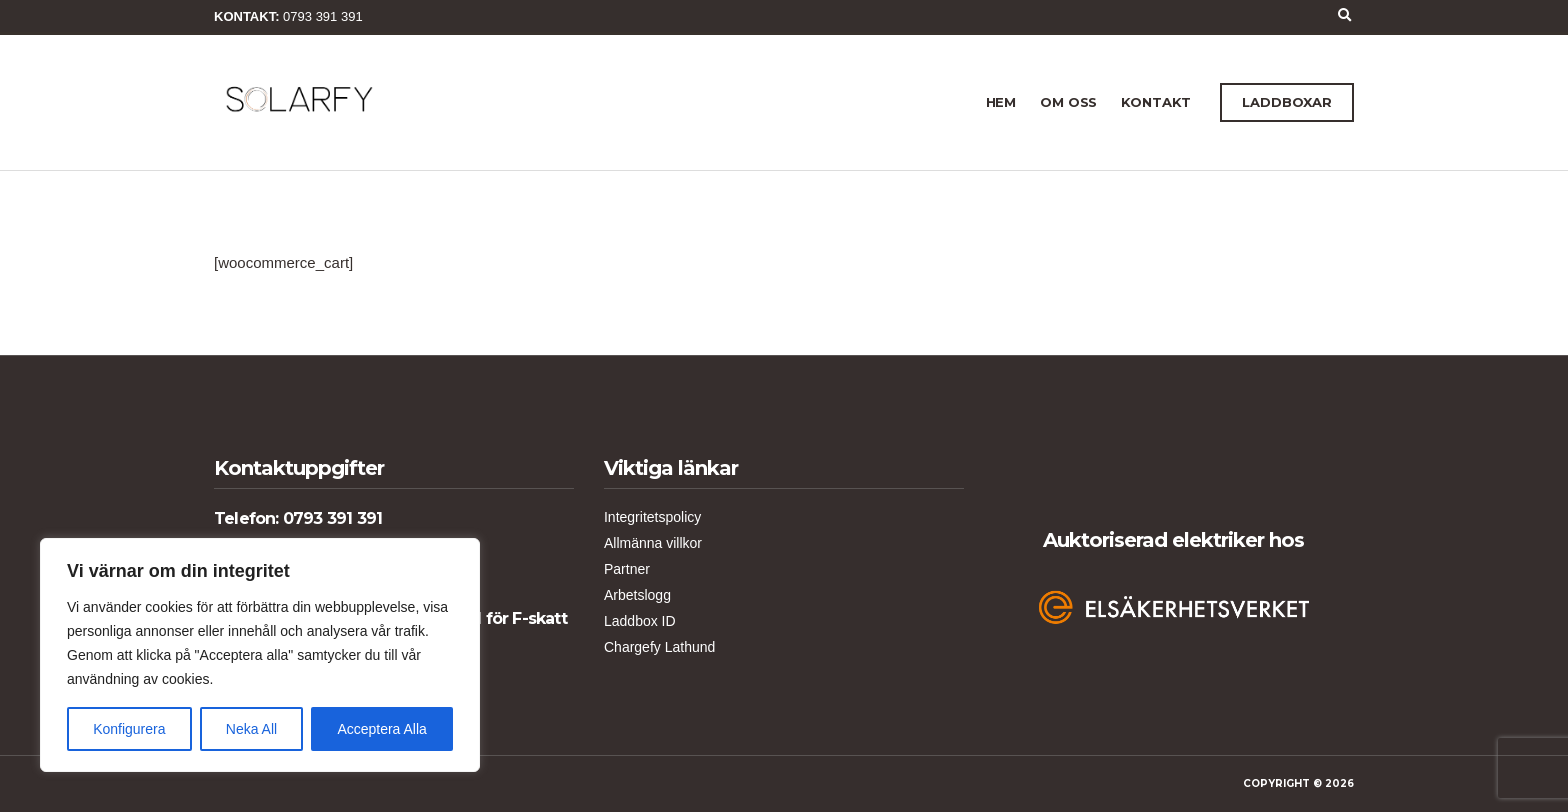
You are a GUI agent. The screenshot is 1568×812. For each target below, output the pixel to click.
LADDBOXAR (1287, 102)
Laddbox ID (640, 621)
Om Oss (1068, 102)
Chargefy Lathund (659, 647)
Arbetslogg (637, 595)
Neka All (251, 729)
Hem (1001, 102)
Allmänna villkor (653, 543)
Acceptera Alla (382, 729)
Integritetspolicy (652, 517)
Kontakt (1156, 102)
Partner (627, 569)
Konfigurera (129, 729)
